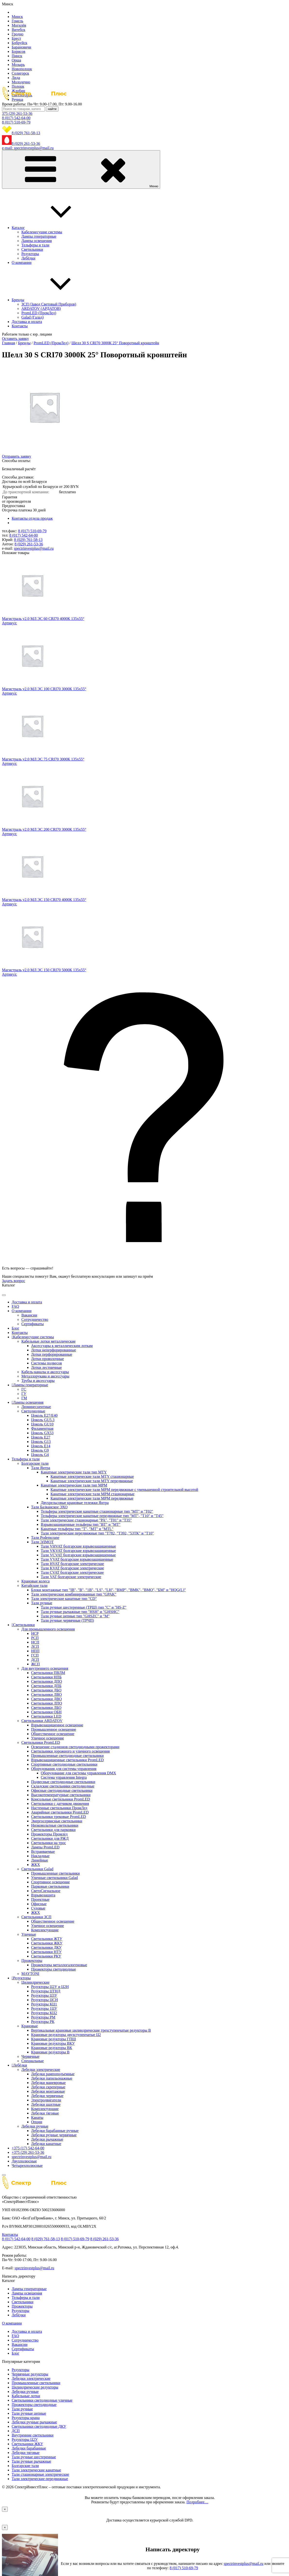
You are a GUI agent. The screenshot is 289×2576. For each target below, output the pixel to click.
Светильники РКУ (46, 1956)
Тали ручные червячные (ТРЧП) (67, 1620)
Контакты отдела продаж (32, 518)
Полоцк (18, 86)
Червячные (30, 2056)
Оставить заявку (15, 339)
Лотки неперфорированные (53, 1350)
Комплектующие (45, 1930)
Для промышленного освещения (48, 1629)
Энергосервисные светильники (56, 1821)
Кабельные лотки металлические (48, 1341)
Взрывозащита (43, 1895)
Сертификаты (32, 1324)
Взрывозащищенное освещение (57, 1725)
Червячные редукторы (30, 2374)
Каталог (55, 228)
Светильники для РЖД (50, 1838)
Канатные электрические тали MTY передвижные (91, 1481)
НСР (35, 1633)
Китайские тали (34, 1585)
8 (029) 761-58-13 (26, 133)
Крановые (29, 2026)
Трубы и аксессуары (38, 1380)
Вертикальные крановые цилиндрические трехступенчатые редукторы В (91, 2030)
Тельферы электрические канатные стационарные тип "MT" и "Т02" (97, 1511)
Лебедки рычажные (47, 2139)
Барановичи (21, 47)
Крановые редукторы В (50, 2052)
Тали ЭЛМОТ (42, 1542)
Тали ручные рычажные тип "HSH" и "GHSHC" (80, 1612)
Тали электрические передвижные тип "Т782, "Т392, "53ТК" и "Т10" (97, 1533)
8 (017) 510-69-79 (16, 122)
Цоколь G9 (40, 1450)
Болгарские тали (35, 1463)
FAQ (15, 1306)
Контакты (20, 326)
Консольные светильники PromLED (60, 1799)
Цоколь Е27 (40, 1437)
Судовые (38, 1908)
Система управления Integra (64, 1777)
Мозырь (18, 65)
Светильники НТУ (46, 1952)
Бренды (54, 300)
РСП (35, 1638)
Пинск (17, 56)
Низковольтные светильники (54, 1825)
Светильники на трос (48, 1843)
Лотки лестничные (46, 1367)
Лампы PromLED (45, 1847)
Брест (16, 38)
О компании (22, 262)
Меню (81, 169)
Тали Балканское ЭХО (49, 1507)
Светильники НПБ (46, 1677)
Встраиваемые (43, 1851)
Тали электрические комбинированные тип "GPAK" (73, 1594)
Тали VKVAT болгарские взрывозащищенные (78, 1551)
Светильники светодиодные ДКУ (39, 2426)
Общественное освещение (52, 1734)
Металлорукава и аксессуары (45, 1376)
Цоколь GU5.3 (42, 1420)
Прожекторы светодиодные (53, 1969)
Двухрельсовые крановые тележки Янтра (75, 1503)
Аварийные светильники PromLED (60, 1812)
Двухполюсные (24, 2161)
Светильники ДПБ (46, 1686)
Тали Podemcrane (45, 1537)
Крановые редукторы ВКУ (53, 2043)
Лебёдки (28, 258)
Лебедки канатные (46, 2144)
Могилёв (19, 25)
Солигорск (20, 73)
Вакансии (29, 1315)
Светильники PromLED (40, 1742)
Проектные (40, 1899)
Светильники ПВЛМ (48, 1673)
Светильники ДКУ (46, 1947)
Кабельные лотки (26, 2396)
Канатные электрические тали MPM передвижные (91, 1498)
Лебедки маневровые (48, 2083)
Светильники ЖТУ (46, 1939)
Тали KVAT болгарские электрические (72, 1568)
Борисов (18, 51)
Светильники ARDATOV (42, 1721)
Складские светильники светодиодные (62, 1786)
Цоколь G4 (40, 1455)
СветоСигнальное (45, 1891)
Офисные (39, 1904)
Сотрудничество (34, 1319)
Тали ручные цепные (29, 2413)
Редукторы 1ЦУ (44, 2008)
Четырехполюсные (27, 2165)
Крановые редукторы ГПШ (53, 2039)
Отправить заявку (16, 456)
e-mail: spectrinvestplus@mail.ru (28, 148)
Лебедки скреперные (48, 2087)
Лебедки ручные (34, 2126)
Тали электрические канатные (36, 2470)
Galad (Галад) (32, 317)
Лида (16, 78)
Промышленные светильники (55, 1873)
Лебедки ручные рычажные (34, 2422)
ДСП (35, 1660)
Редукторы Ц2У (25, 2439)
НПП (35, 1651)
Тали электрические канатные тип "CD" (64, 1599)
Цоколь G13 (41, 1442)
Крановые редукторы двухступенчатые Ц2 (66, 2035)
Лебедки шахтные (46, 2104)
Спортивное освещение (50, 1882)
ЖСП (35, 1664)
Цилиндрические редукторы (35, 2387)
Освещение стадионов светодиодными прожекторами (75, 1747)
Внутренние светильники (32, 2435)
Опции (36, 2122)
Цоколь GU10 (42, 1424)
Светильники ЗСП (36, 1917)
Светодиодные (33, 1411)
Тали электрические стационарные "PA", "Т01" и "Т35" (86, 1520)
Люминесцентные (36, 1407)
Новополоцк (22, 69)
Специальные (32, 2061)
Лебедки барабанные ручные (55, 2131)
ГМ (24, 1398)
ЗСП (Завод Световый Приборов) (48, 304)
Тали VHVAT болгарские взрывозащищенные (78, 1546)
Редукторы (30, 254)
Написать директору (18, 2276)
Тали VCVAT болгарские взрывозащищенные (78, 1555)
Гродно (17, 34)
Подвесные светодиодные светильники (63, 1782)
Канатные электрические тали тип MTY (74, 1472)
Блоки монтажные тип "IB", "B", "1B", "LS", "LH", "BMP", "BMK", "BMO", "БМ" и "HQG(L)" (108, 1590)
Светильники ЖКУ (47, 1943)
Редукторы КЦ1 (44, 2004)
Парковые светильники (50, 1886)
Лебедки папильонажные (51, 2078)
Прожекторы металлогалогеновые (59, 1965)
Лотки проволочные (47, 1359)
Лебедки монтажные (48, 2091)
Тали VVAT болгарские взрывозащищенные (77, 1559)
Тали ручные (41, 1603)
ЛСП (35, 1646)
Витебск (18, 30)
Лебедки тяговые (45, 2113)
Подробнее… (197, 2502)
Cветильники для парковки (53, 1830)
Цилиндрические (35, 1982)
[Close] (4, 2175)
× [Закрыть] (5, 2509)
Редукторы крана (26, 2418)
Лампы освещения (36, 241)
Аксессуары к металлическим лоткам (62, 1346)
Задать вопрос (13, 1281)
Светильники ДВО (46, 1699)
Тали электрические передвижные (40, 2479)
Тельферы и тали (35, 245)
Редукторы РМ (43, 2017)
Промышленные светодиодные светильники (67, 1756)
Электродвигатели (46, 2100)
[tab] (149, 518)
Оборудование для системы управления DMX (78, 1773)
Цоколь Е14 (40, 1446)
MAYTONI (30, 1974)
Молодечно (21, 82)
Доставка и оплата (27, 322)
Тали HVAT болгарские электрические (72, 1564)
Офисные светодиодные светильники (61, 1790)
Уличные (28, 1934)
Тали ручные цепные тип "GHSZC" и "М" (75, 1616)
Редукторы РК (42, 2022)
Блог (15, 1328)
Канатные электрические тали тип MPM (74, 1485)
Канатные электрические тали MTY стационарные (92, 1476)
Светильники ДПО (46, 1681)
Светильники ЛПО (46, 1703)
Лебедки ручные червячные (54, 2135)
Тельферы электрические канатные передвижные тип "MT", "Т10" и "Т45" (102, 1516)
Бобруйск (19, 43)
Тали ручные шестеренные (34, 2457)
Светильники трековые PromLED (58, 1817)
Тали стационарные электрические (40, 2474)
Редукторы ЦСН (44, 2000)
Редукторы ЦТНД (45, 1991)
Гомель (17, 21)
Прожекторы (31, 1960)
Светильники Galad (37, 1869)
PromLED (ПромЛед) (38, 313)
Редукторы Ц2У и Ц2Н (50, 1987)
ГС (23, 1389)
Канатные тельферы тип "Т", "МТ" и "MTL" (77, 1529)
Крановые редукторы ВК (51, 2048)
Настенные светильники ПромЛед (59, 1808)
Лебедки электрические (40, 2069)
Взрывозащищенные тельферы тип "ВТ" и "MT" (81, 1524)
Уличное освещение (47, 1738)
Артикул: (144, 618)
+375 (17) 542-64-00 (28, 2148)
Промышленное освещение (53, 1729)
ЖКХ (35, 1865)
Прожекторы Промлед (49, 1834)
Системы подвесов (46, 1363)
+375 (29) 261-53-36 (28, 2152)
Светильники (32, 249)
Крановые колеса (35, 1581)
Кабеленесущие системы (41, 232)
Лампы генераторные (38, 236)
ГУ (23, 1394)
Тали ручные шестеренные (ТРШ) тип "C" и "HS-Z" (83, 1607)
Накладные (40, 1856)
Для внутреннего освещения (44, 1668)
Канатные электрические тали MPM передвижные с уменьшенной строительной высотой (124, 1490)
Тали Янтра (40, 1468)
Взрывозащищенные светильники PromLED (67, 1760)
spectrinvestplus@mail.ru (34, 548)
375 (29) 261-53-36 (17, 113)
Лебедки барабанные (29, 2448)
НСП (35, 1642)
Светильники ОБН (46, 1712)
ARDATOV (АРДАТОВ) (41, 308)
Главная (8, 343)
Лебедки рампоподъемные (52, 2074)
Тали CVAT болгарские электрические (72, 1572)
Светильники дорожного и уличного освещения (70, 1751)
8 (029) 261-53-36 (26, 143)
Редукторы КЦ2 (44, 2013)
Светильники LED (46, 1716)
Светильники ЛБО (46, 1708)
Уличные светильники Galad (54, 1878)
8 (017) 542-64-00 (16, 118)
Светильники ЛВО (46, 1694)
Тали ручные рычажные (31, 2461)
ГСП (35, 1655)
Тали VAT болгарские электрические (71, 1577)
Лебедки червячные (47, 2096)
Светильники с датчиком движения (60, 1803)
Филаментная (42, 1428)
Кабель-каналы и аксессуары (45, 1372)
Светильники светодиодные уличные (42, 2400)
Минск (17, 17)
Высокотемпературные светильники (61, 1795)
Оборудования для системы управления (63, 1769)
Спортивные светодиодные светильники (64, 1764)
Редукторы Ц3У (44, 1995)
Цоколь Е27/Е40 (44, 1415)
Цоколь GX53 (42, 1433)
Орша (16, 60)
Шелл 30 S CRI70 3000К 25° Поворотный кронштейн (115, 343)
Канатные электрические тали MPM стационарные (92, 1494)
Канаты (37, 2117)
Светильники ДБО (46, 1690)
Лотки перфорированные (51, 1354)
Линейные (39, 1860)
